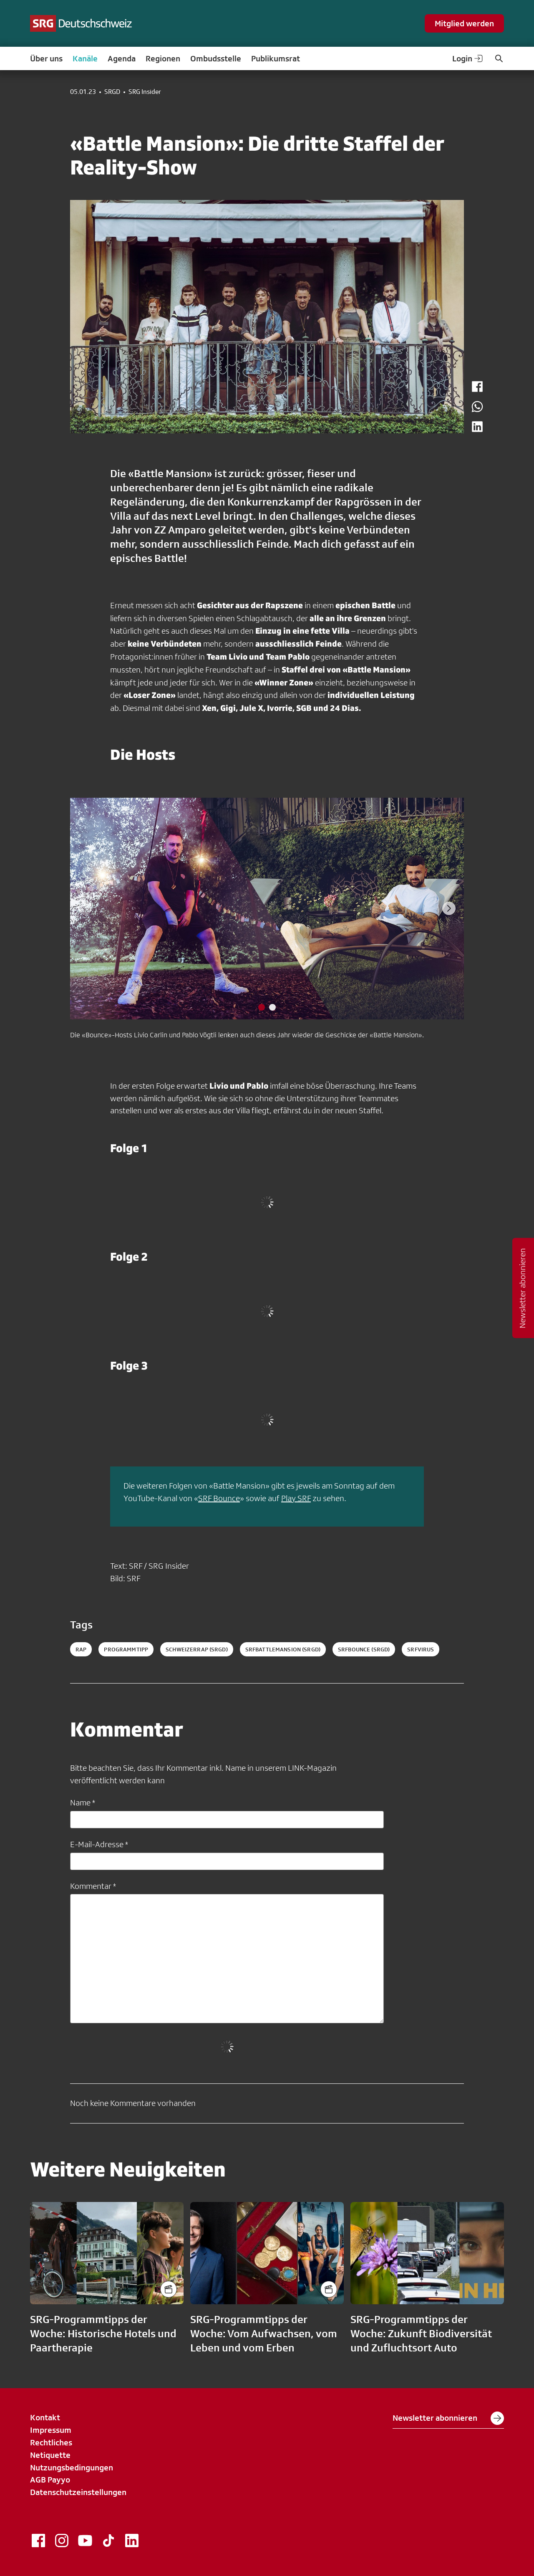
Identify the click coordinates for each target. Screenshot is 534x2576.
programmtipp (126, 1649)
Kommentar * (93, 1886)
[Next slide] (449, 908)
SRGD (112, 92)
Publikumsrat (275, 58)
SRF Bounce (219, 1498)
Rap (81, 1649)
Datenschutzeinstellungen (78, 2492)
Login (468, 58)
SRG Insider (144, 92)
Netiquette (50, 2455)
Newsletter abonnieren (448, 2418)
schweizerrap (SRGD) (197, 1649)
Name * (82, 1802)
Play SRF (296, 1498)
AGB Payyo (50, 2479)
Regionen (163, 58)
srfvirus (420, 1649)
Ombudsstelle (215, 58)
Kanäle (85, 58)
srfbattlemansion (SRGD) (282, 1649)
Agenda (122, 58)
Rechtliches (51, 2442)
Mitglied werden (464, 23)
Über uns (46, 58)
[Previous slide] (85, 908)
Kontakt (45, 2417)
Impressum (50, 2429)
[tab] (261, 1007)
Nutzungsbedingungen (71, 2467)
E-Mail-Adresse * (99, 1844)
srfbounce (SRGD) (364, 1649)
